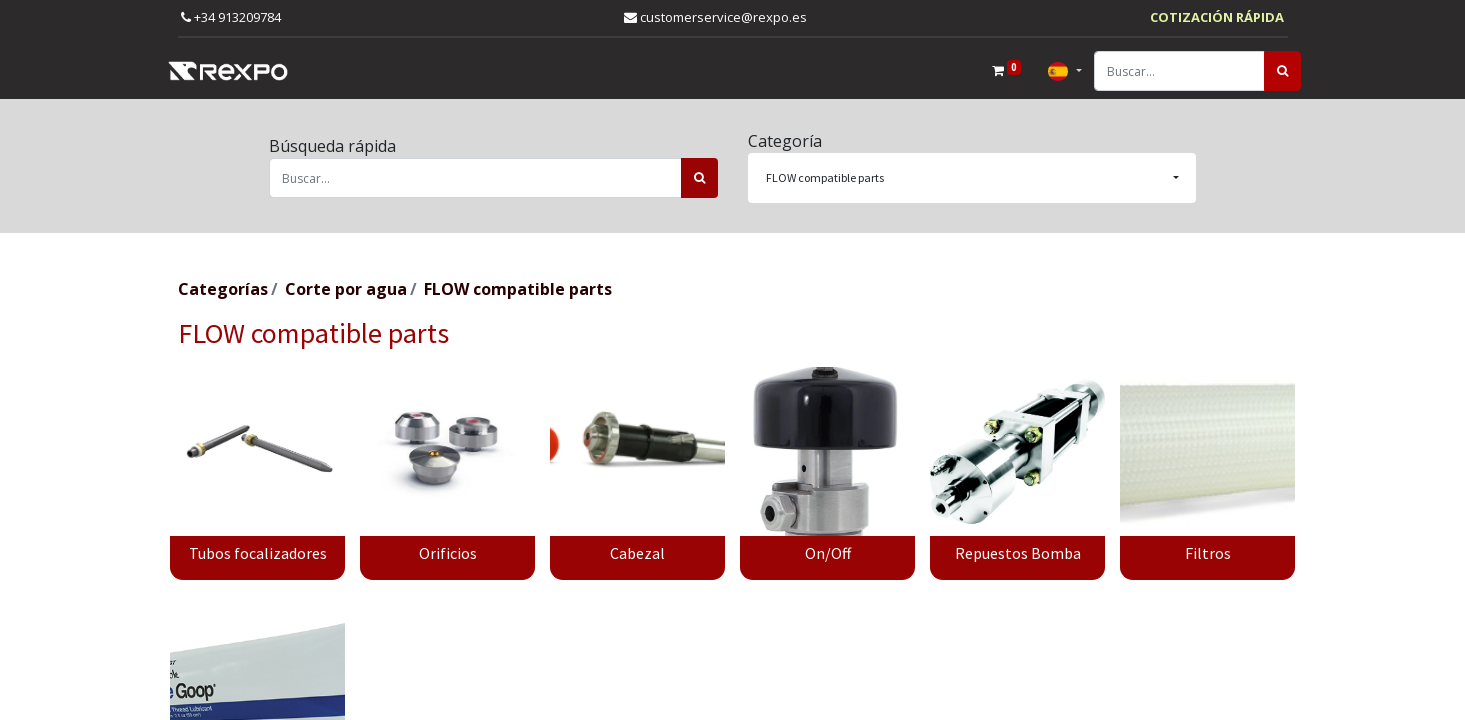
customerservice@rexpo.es (715, 17)
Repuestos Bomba (1018, 553)
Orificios (448, 553)
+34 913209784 (231, 17)
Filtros (1208, 553)
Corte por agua (346, 289)
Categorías (223, 289)
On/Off (828, 553)
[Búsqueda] (1269, 71)
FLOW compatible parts (518, 289)
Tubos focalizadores (258, 553)
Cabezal (637, 553)
